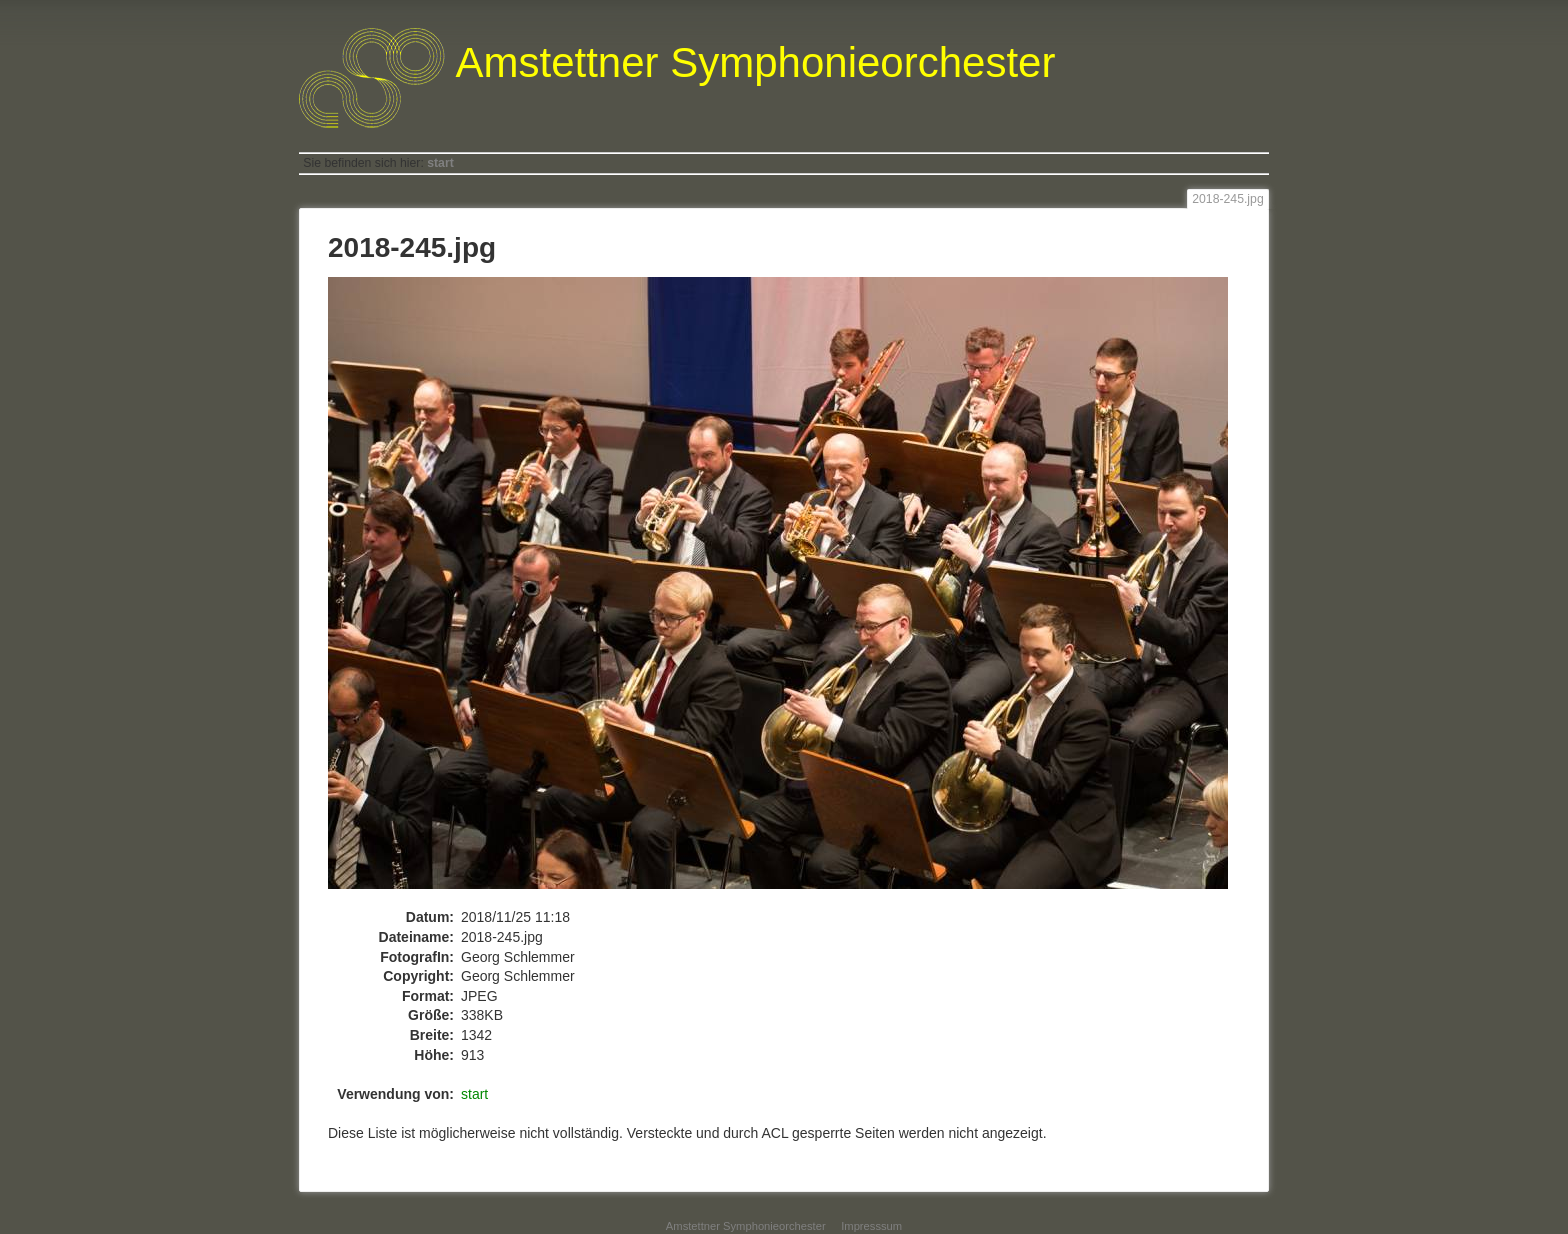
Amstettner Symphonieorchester (746, 1226)
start (440, 163)
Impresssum (871, 1226)
